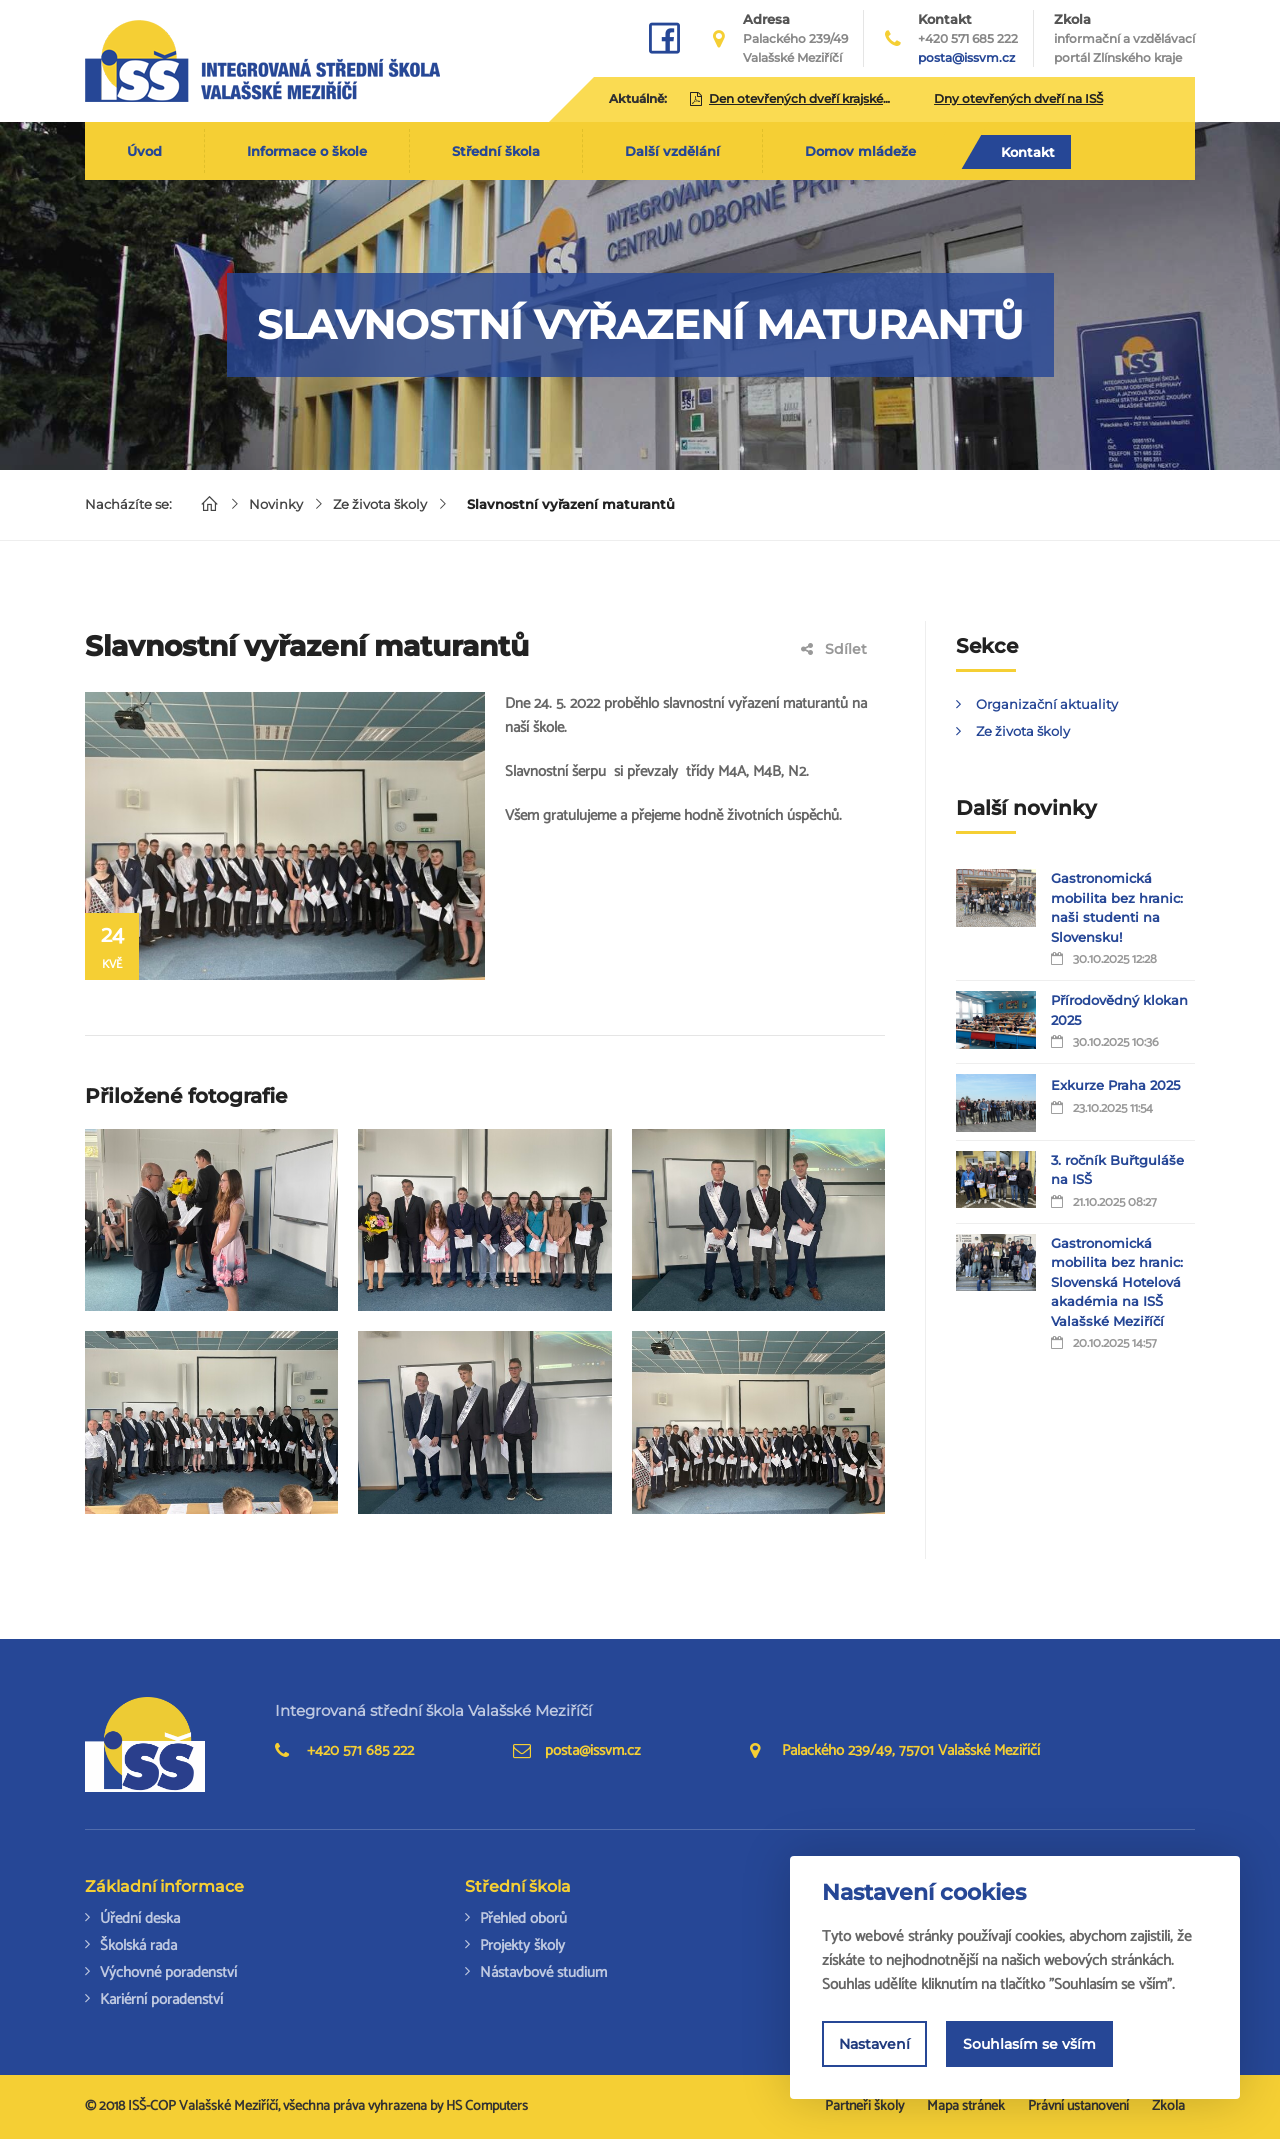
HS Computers (487, 2106)
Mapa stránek (966, 2106)
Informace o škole (307, 151)
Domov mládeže (860, 151)
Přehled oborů (523, 1918)
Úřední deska (140, 1918)
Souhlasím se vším (1029, 2044)
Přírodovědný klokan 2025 (1119, 1010)
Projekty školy (522, 1945)
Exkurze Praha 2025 (1115, 1085)
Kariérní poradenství (161, 1999)
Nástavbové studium (543, 1972)
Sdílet (834, 649)
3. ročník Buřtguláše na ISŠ (1117, 1170)
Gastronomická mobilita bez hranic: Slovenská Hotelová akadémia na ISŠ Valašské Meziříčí (1117, 1282)
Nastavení (874, 2044)
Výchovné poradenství (168, 1972)
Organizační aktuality (1047, 704)
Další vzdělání (672, 151)
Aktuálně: (638, 98)
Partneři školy (864, 2106)
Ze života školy (380, 504)
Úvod (144, 151)
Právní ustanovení (1078, 2106)
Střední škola (496, 151)
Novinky (276, 504)
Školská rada (138, 1945)
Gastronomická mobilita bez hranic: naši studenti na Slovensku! (1117, 907)
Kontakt (1028, 152)
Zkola (1124, 39)
